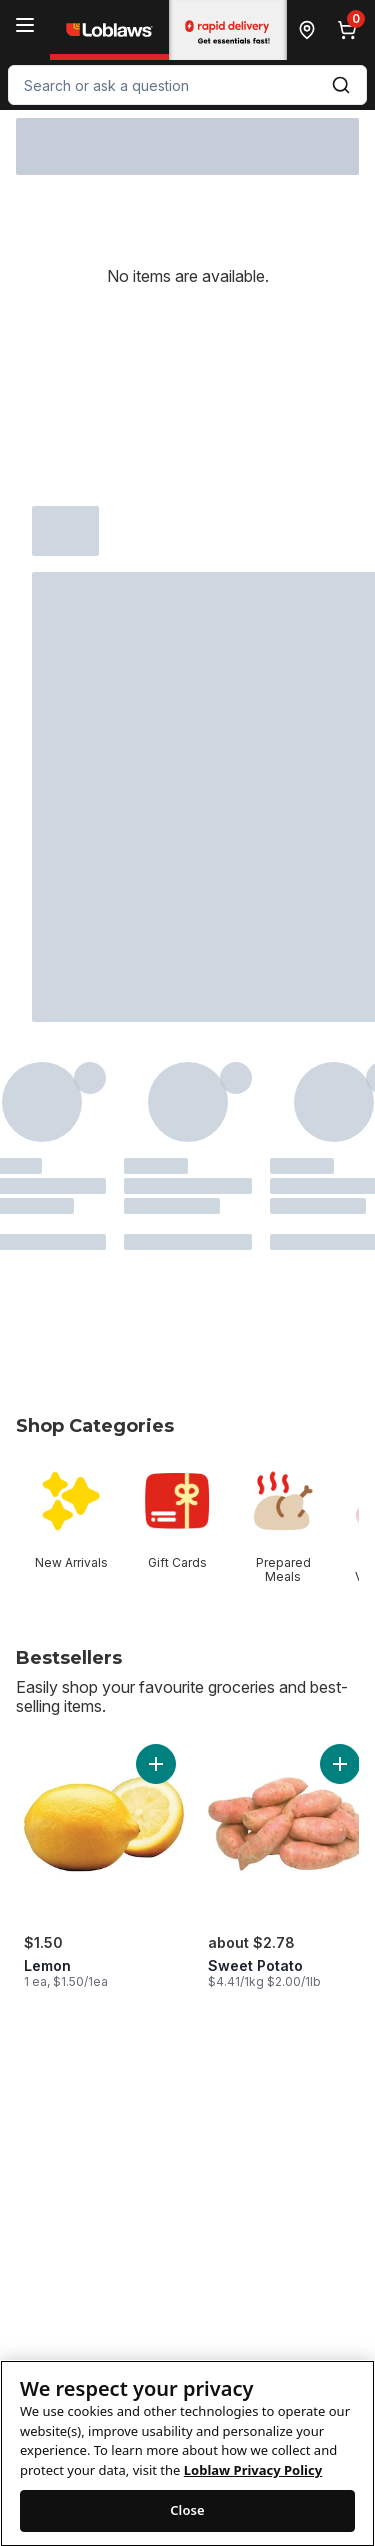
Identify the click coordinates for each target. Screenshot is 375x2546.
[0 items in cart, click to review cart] (351, 30)
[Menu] (25, 25)
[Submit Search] (341, 85)
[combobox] (187, 85)
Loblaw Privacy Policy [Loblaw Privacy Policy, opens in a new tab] (253, 2486)
